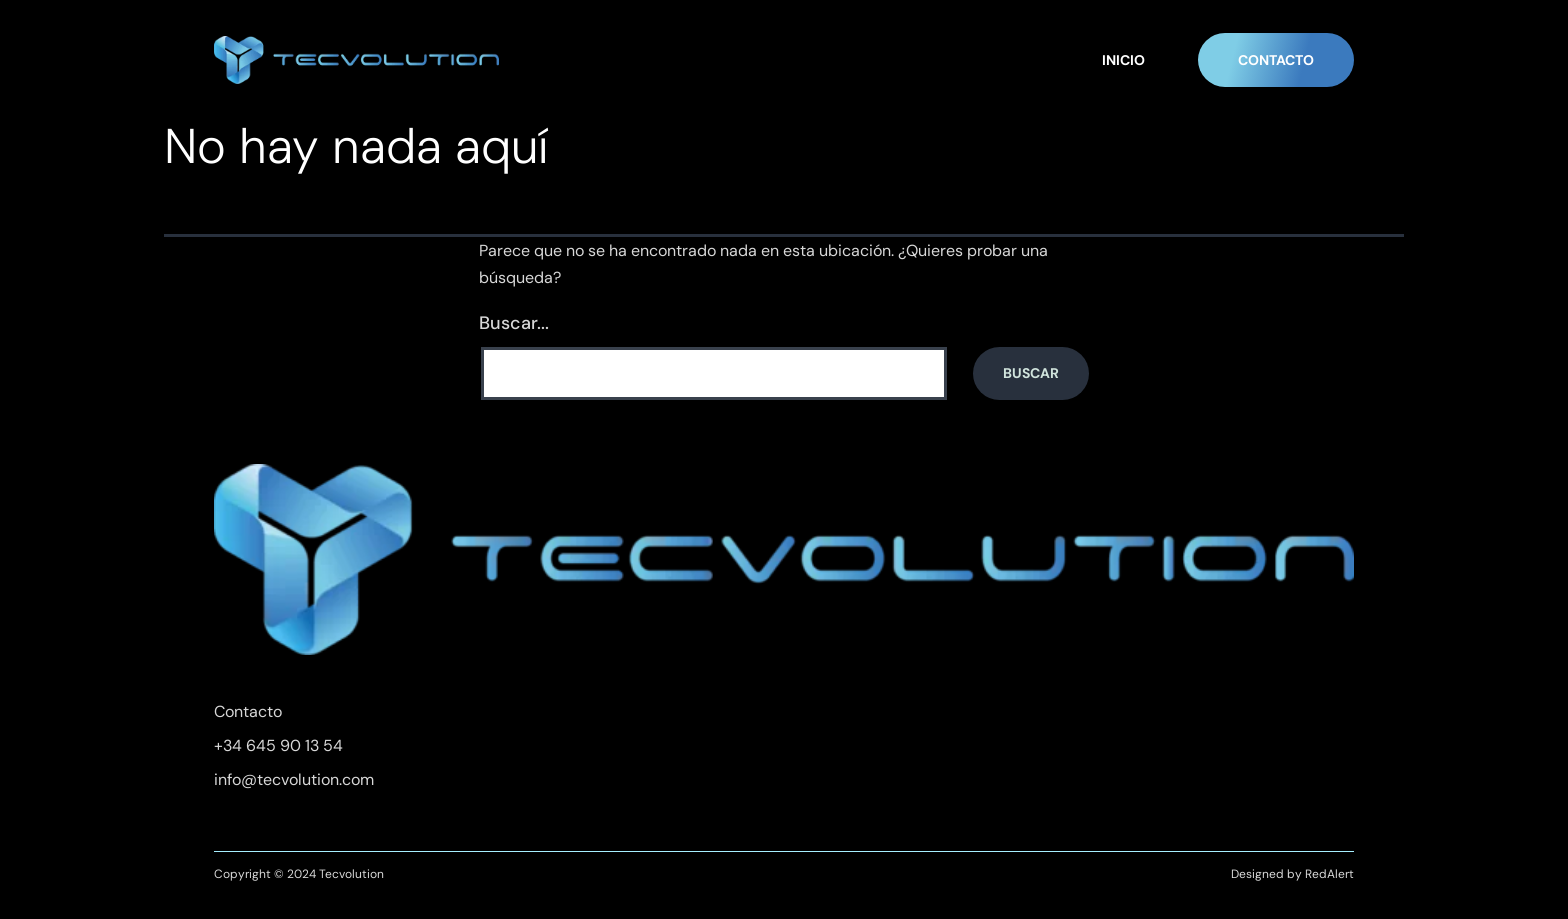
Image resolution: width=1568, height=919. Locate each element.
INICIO (1123, 60)
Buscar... (514, 323)
